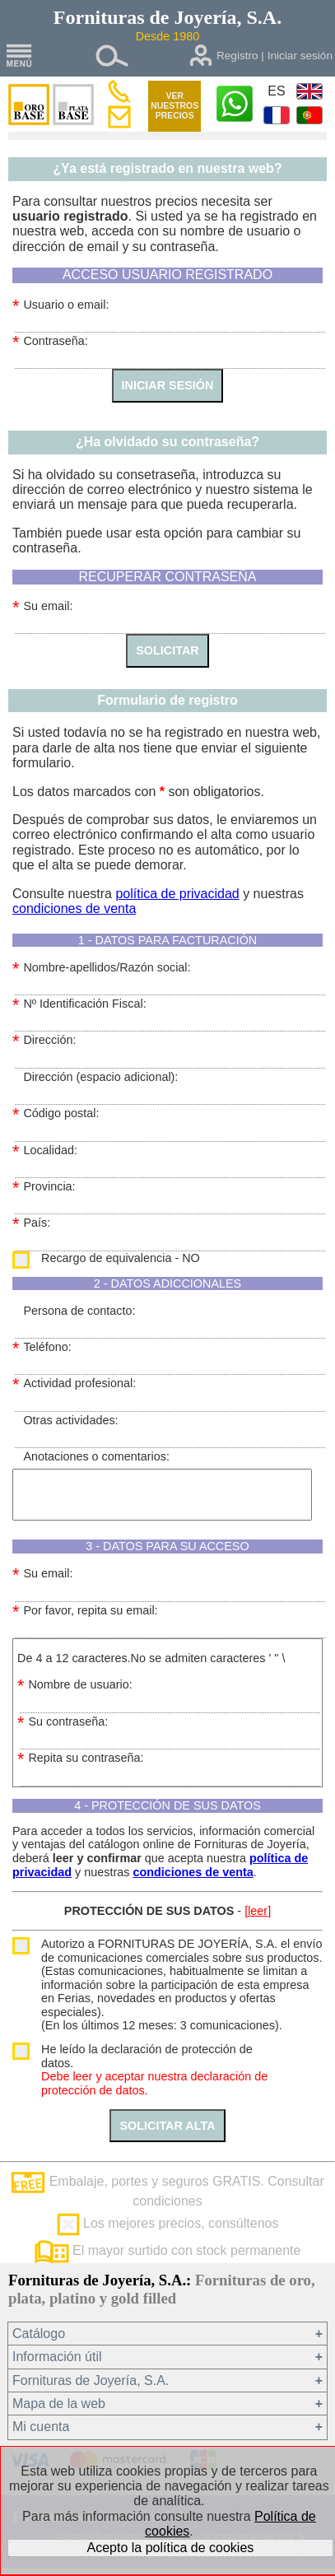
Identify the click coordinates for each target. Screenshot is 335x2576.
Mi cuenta (40, 2427)
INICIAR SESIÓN (168, 385)
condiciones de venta (74, 908)
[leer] (257, 1910)
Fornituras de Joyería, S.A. (90, 2380)
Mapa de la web (58, 2404)
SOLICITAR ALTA (167, 2125)
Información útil (57, 2357)
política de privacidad (177, 894)
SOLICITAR (167, 650)
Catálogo (38, 2334)
